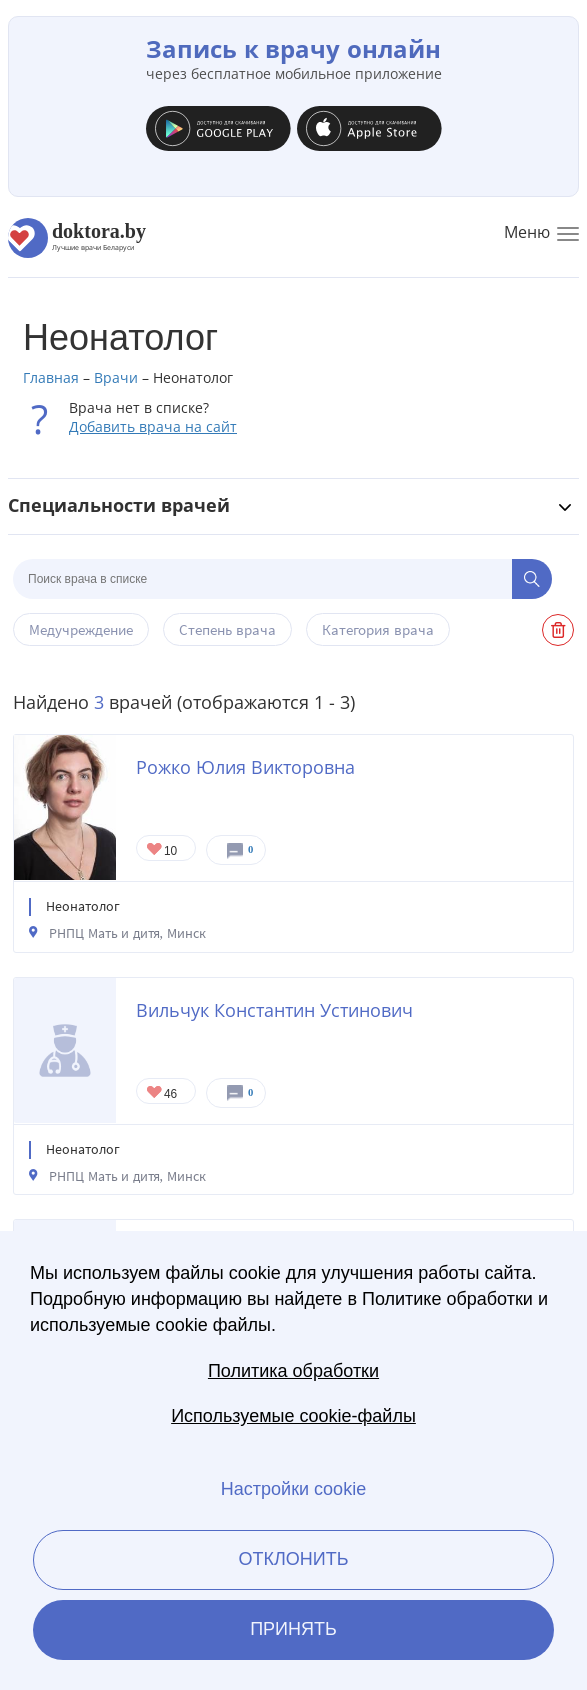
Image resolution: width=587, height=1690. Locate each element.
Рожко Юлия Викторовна (245, 767)
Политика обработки (293, 1371)
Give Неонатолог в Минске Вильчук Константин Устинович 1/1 (155, 1093)
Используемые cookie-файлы (293, 1416)
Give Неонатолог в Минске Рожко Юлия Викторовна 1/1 (155, 850)
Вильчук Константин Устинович (274, 1010)
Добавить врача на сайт (153, 426)
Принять (293, 1629)
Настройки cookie (293, 1489)
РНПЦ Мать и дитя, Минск (127, 933)
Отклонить (293, 1559)
